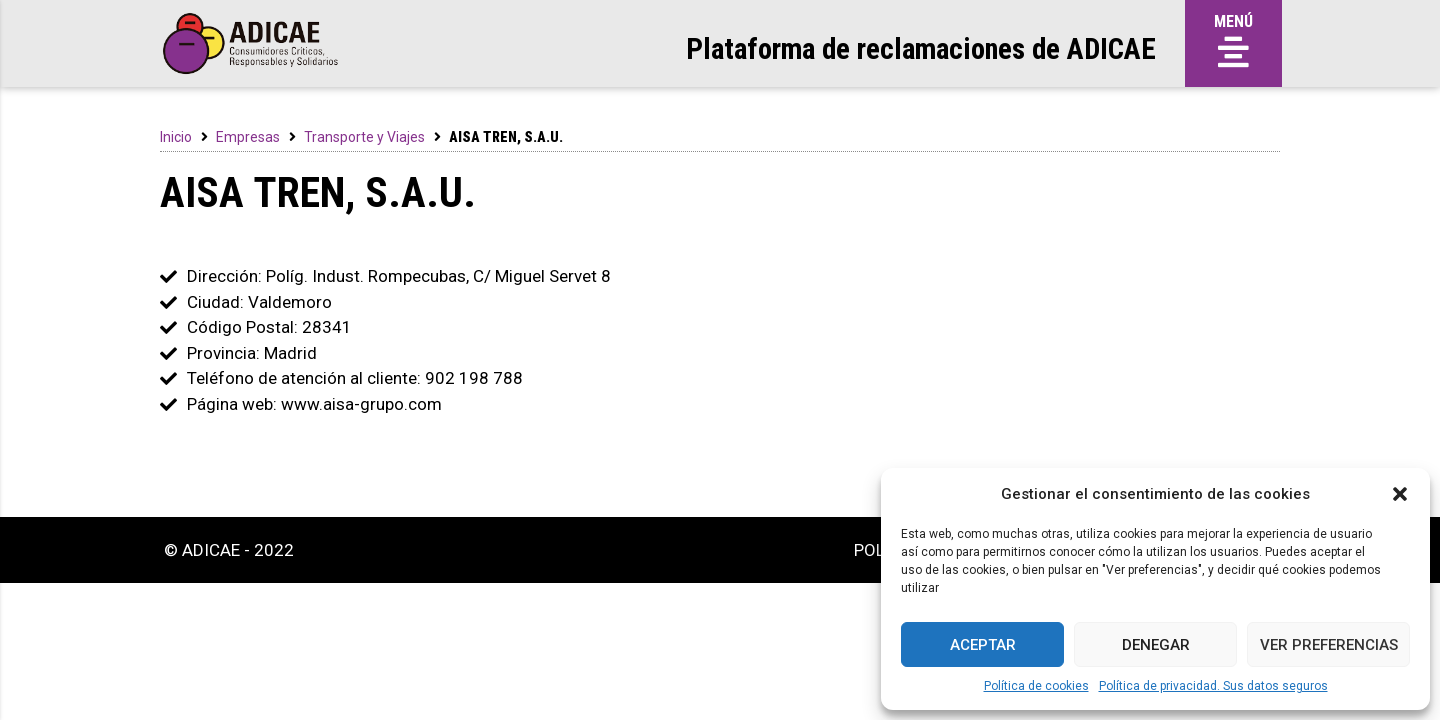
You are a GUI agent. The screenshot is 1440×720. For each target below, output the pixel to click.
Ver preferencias (1329, 645)
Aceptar (983, 645)
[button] (1400, 494)
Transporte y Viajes (364, 137)
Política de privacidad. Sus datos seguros (1213, 686)
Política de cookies (1036, 686)
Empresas (248, 137)
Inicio (176, 137)
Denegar (1156, 645)
